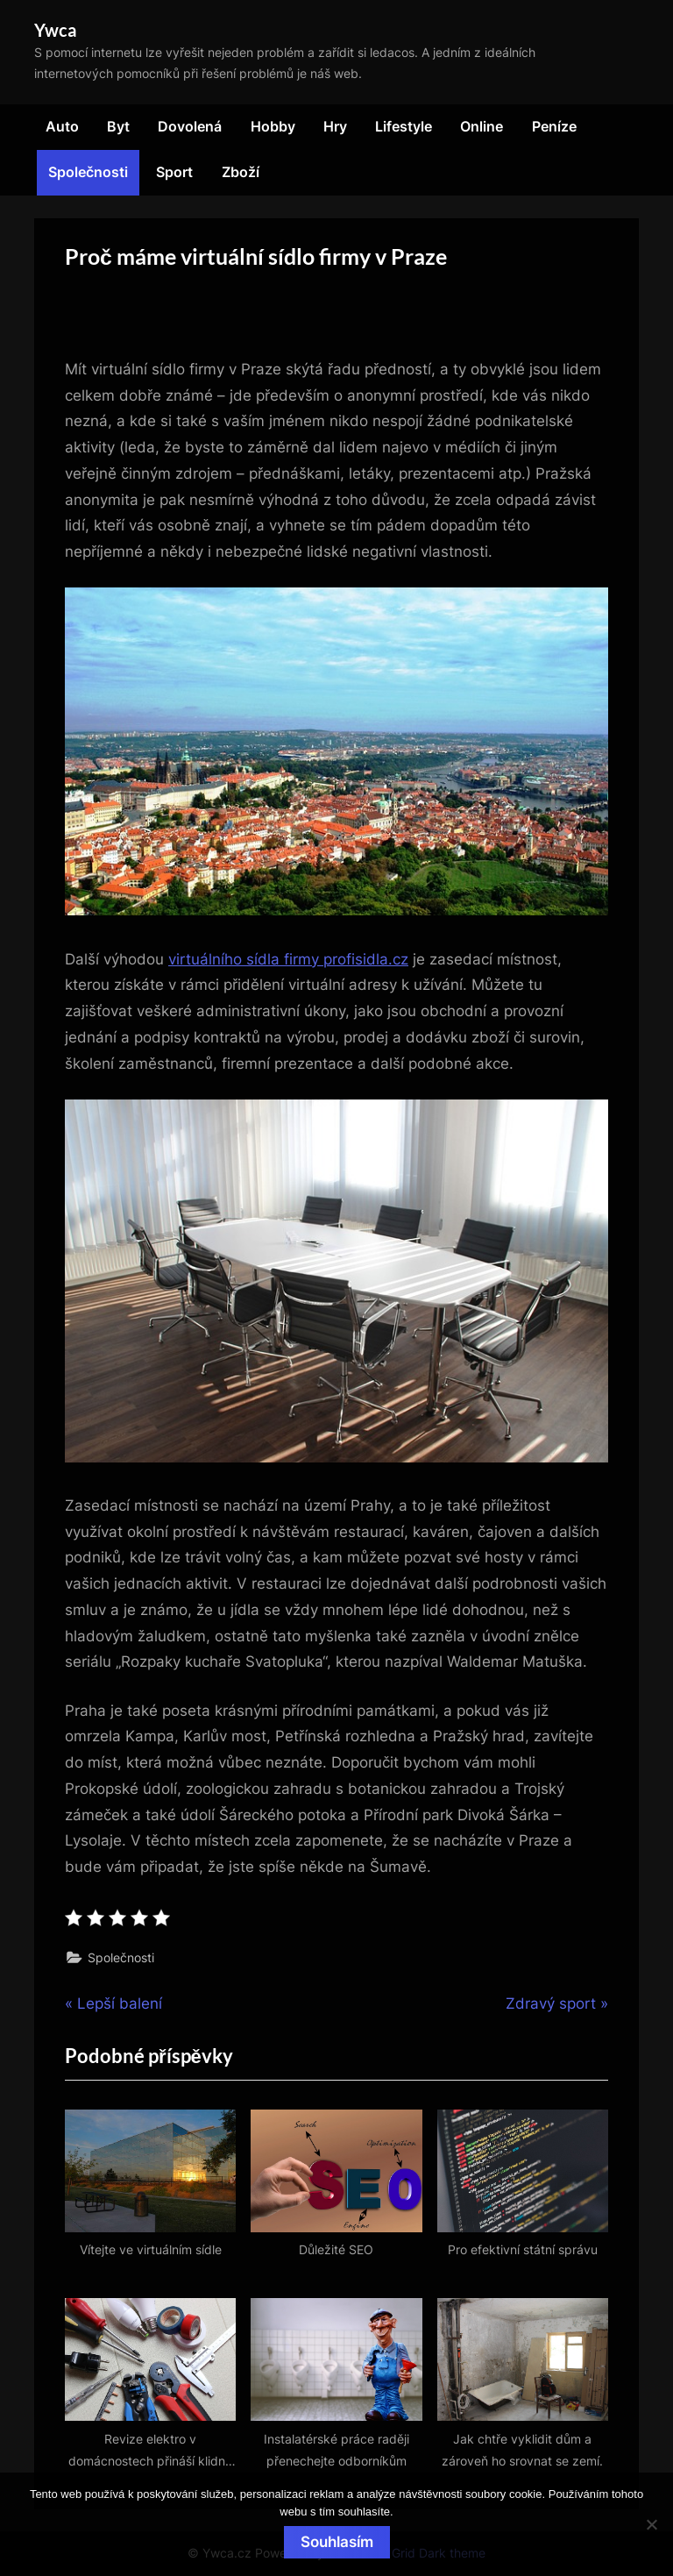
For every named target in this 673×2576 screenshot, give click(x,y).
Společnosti (88, 172)
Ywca (55, 29)
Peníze (554, 126)
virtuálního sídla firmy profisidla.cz (288, 959)
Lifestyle (403, 126)
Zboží (240, 172)
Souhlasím (337, 2542)
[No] (651, 2524)
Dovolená (190, 126)
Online (481, 126)
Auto (62, 126)
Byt (118, 126)
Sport (174, 172)
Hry (335, 126)
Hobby (273, 126)
